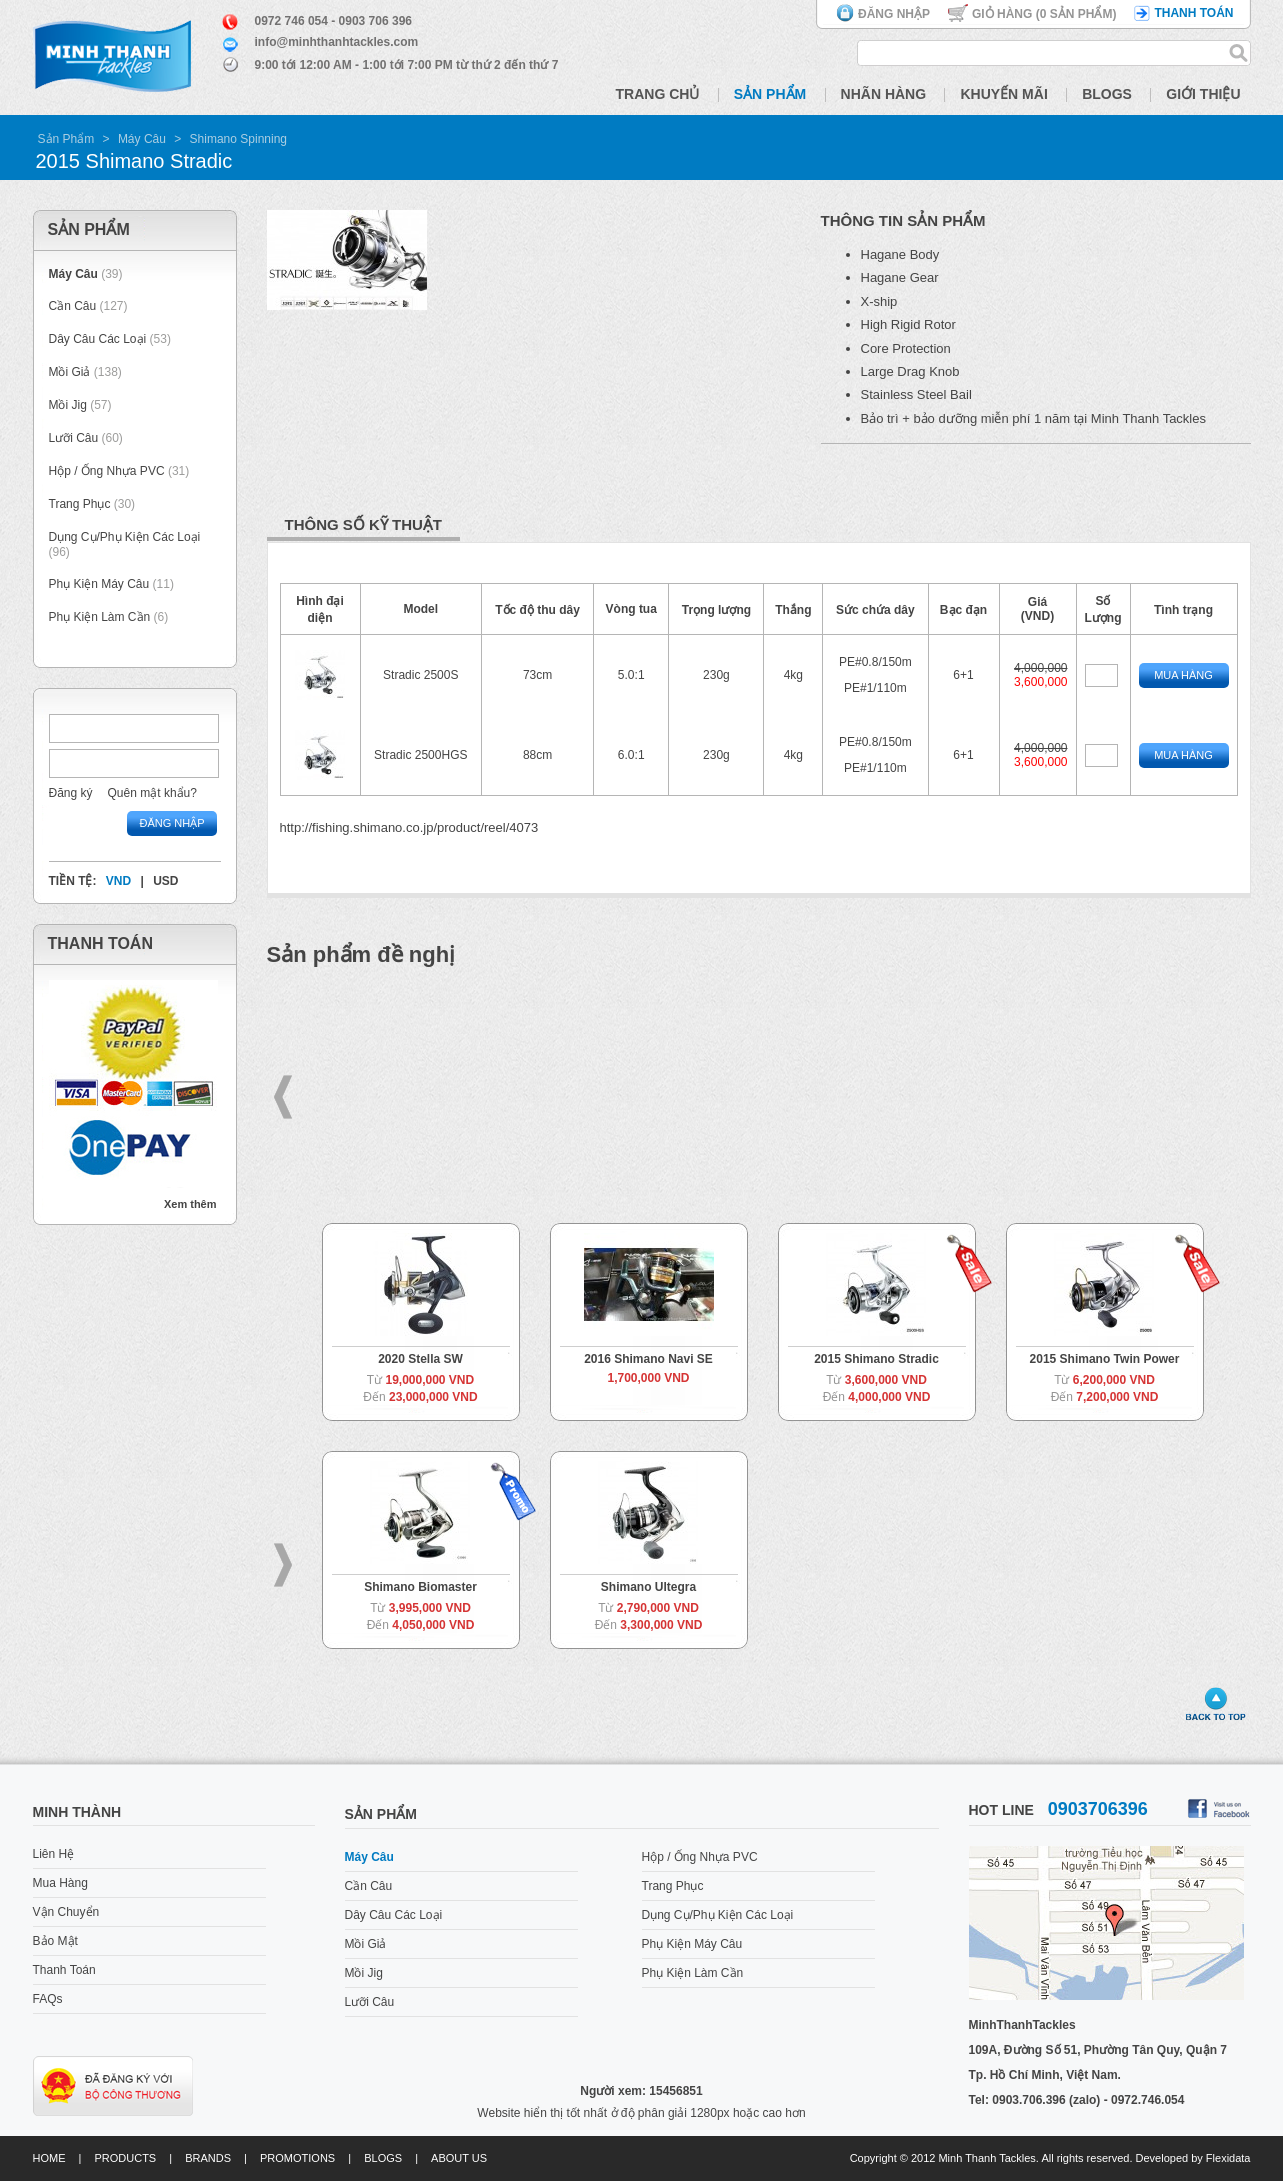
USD (165, 881)
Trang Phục (81, 504)
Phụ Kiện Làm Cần (100, 617)
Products (125, 2158)
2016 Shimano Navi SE (648, 1359)
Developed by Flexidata (1193, 2158)
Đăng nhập (894, 14)
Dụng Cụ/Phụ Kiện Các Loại (125, 537)
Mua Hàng (1183, 675)
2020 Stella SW (420, 1359)
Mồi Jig (68, 405)
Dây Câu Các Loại (98, 339)
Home (49, 2158)
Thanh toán (1193, 13)
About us (459, 2158)
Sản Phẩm (770, 94)
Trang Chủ (658, 94)
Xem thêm (190, 1204)
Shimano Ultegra (648, 1587)
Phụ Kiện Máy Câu (99, 584)
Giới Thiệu (1203, 94)
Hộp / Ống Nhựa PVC (107, 471)
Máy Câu (142, 139)
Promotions (297, 2158)
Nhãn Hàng (884, 94)
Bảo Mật (55, 1941)
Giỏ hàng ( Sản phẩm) (1044, 14)
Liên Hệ (54, 1854)
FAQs (48, 1999)
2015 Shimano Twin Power (1105, 1359)
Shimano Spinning (238, 139)
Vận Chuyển (66, 1912)
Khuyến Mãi (1003, 94)
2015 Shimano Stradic (876, 1359)
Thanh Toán (64, 1970)
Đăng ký (71, 793)
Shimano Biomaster (420, 1587)
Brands (208, 2158)
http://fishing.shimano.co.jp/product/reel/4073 (409, 827)
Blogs (1107, 94)
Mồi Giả (70, 372)
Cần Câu (73, 306)
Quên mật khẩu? (152, 793)
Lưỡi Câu (74, 438)
